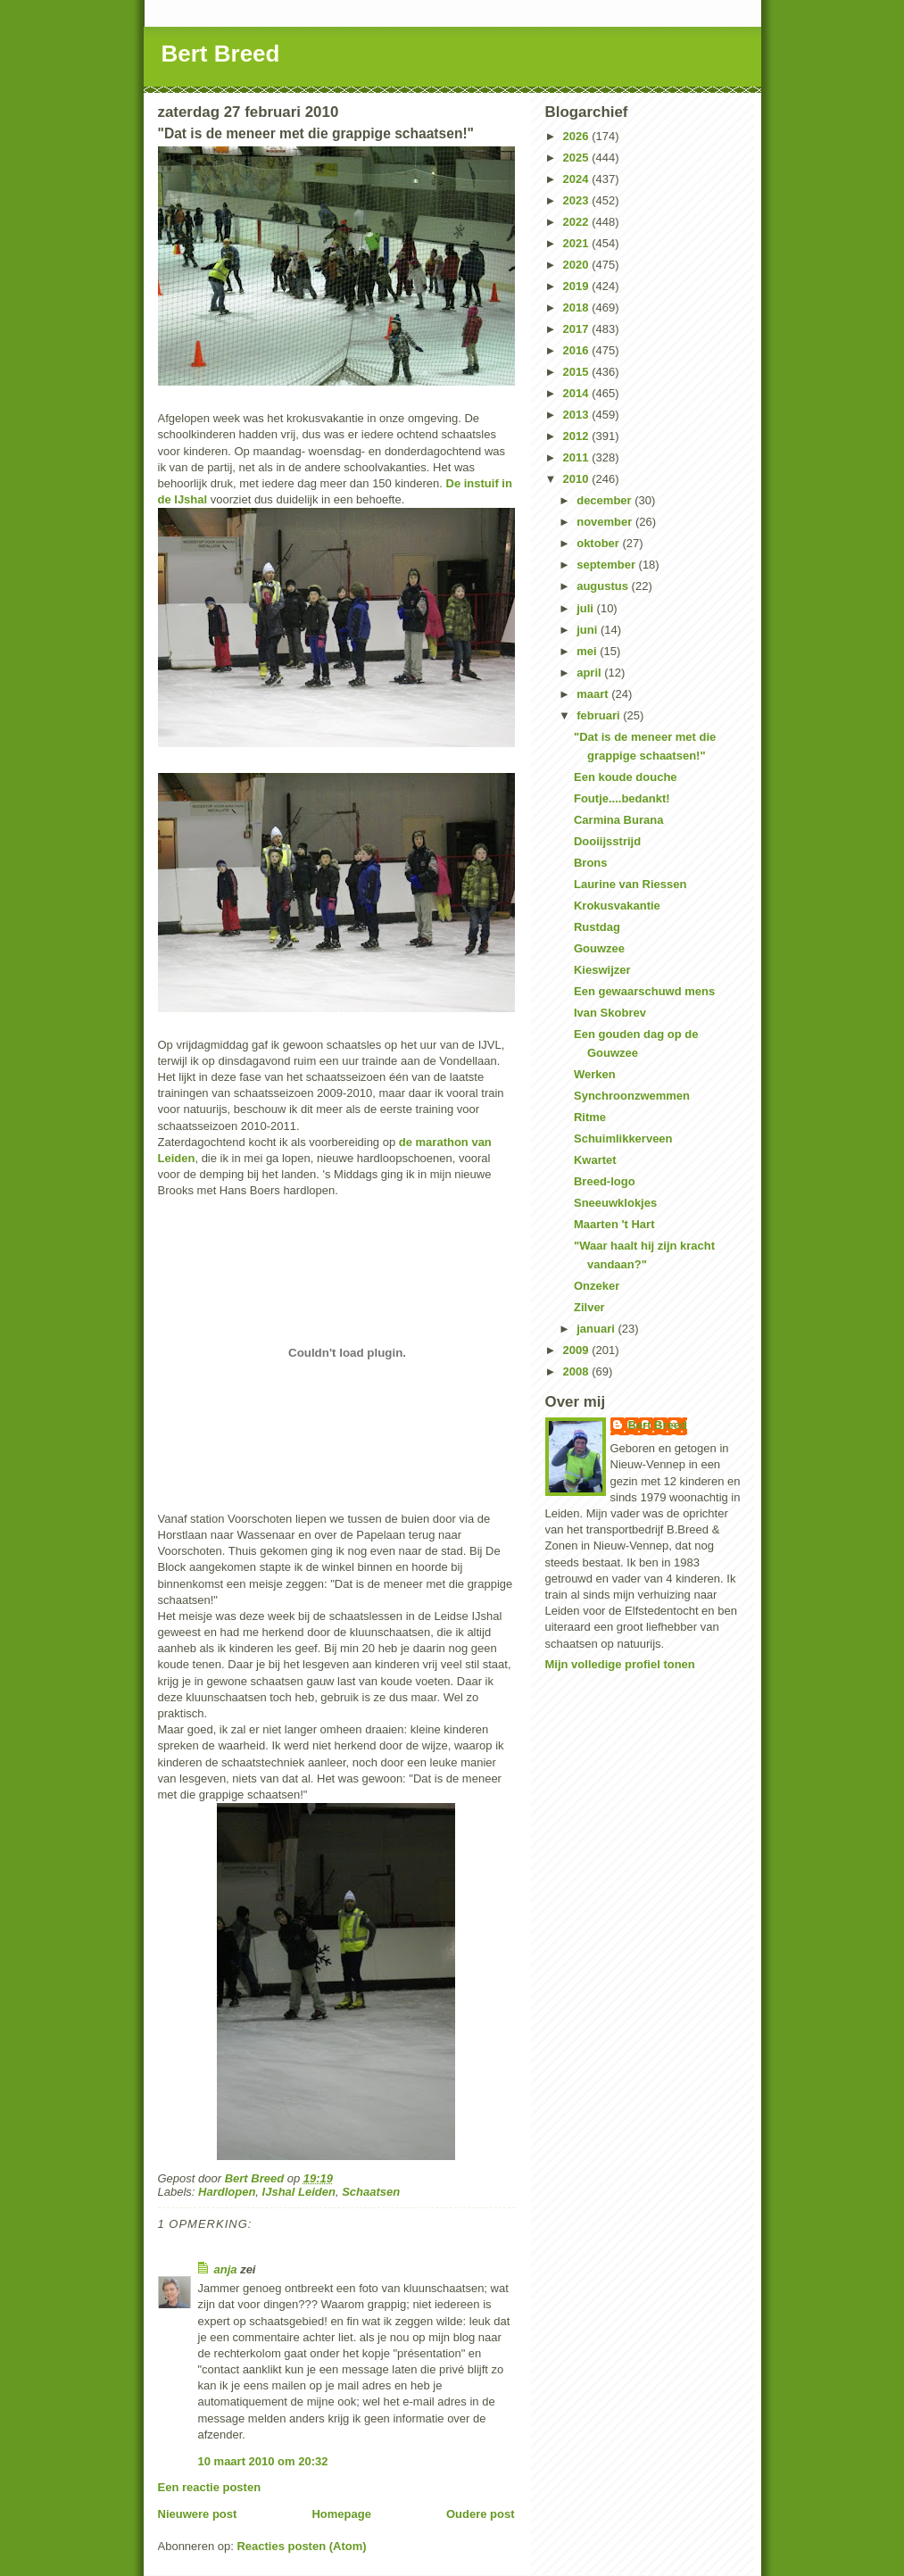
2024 (578, 179)
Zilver (589, 1307)
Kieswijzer (602, 969)
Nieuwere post (197, 2514)
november (605, 521)
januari (597, 1328)
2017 (578, 329)
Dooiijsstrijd (607, 841)
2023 (578, 200)
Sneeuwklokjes (615, 1202)
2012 (578, 436)
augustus (603, 586)
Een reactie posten (209, 2487)
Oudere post (480, 2514)
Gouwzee (599, 948)
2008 (578, 1371)
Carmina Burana (618, 820)
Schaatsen (371, 2191)
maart (593, 694)
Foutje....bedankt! (622, 798)
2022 (578, 222)
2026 (578, 136)
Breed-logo (604, 1181)
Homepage (340, 2514)
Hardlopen (226, 2191)
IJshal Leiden (299, 2191)
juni (588, 629)
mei (588, 651)
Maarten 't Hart (614, 1224)
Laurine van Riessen (630, 884)
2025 (578, 157)
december (605, 500)
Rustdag (597, 927)
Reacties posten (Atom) (301, 2546)
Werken (595, 1074)
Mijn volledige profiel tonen (620, 1664)
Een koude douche (625, 777)
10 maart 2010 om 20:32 (263, 2461)
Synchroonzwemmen (632, 1095)
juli (586, 608)
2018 (578, 307)
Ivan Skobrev (610, 1012)
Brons (591, 862)
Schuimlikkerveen (623, 1138)
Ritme (590, 1117)
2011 (578, 457)
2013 (578, 414)
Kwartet (595, 1160)
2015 (578, 371)
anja (225, 2269)
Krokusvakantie (617, 905)
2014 (578, 393)
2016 (578, 350)
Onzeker (596, 1285)
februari (599, 715)
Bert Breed (221, 53)
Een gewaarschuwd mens (644, 991)
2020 (578, 264)
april (590, 672)
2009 (578, 1350)
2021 (578, 243)
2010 (578, 479)
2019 (578, 286)
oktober (599, 543)
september (607, 564)
